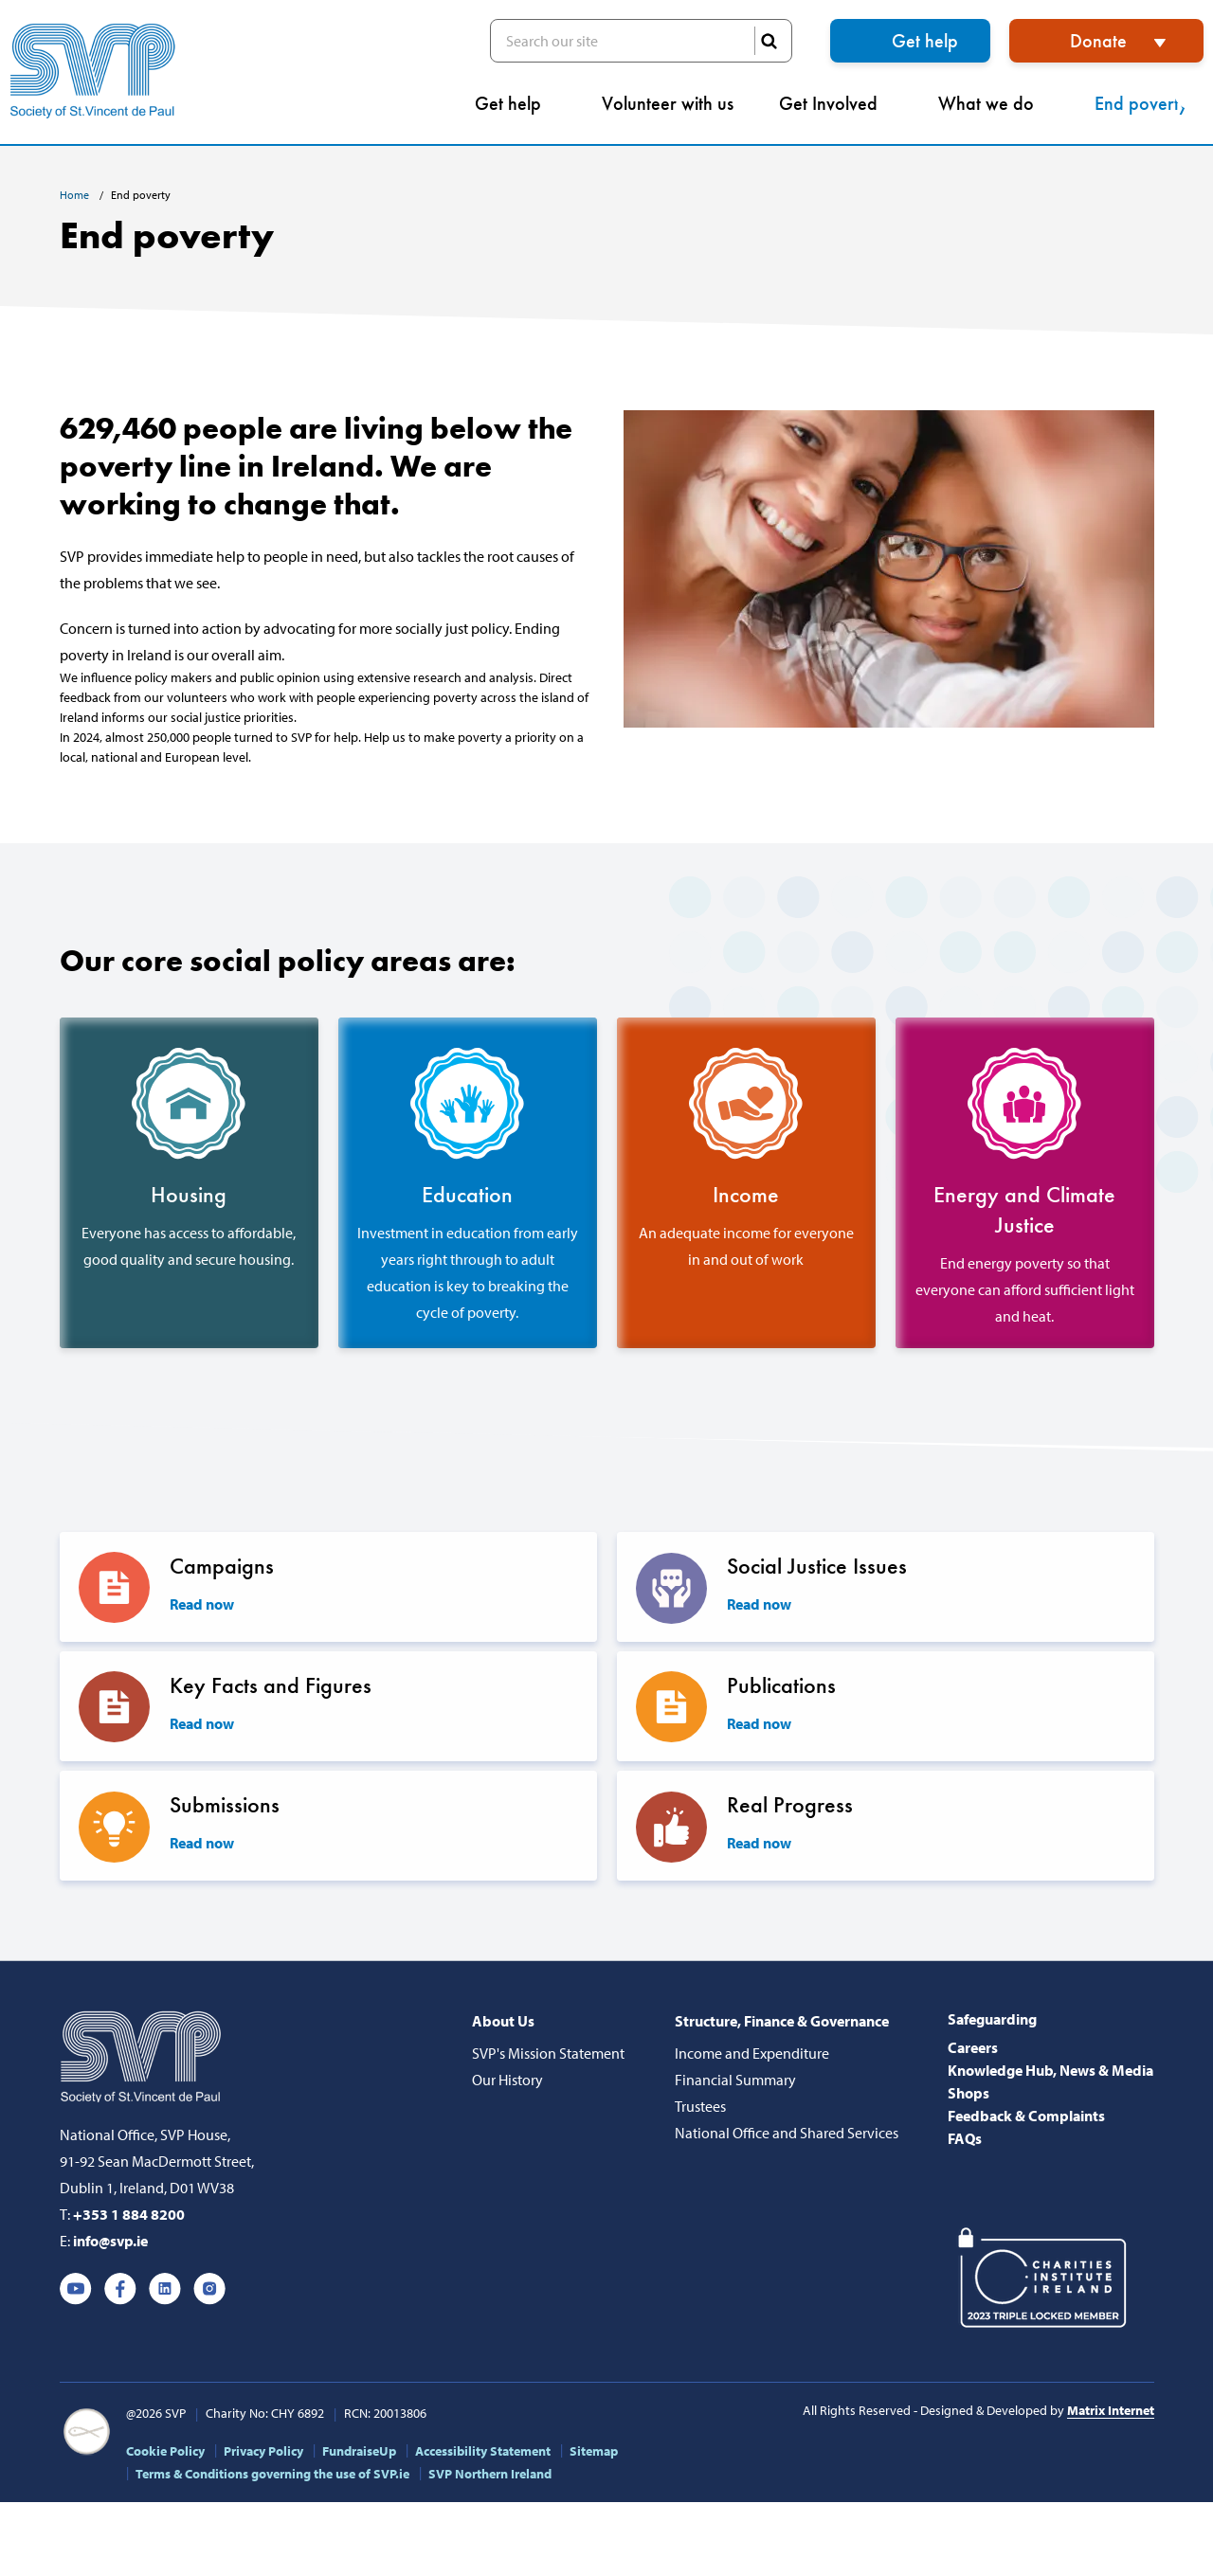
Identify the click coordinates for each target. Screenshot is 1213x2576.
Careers (973, 2048)
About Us (503, 2021)
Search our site (641, 41)
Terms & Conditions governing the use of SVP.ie (272, 2474)
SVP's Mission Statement (548, 2054)
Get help (925, 40)
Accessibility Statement (483, 2451)
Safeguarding (992, 2019)
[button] (1193, 90)
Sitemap (594, 2451)
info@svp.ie (110, 2241)
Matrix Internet (1110, 2411)
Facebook (120, 2290)
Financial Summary (735, 2080)
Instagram (209, 2290)
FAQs (965, 2139)
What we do (993, 103)
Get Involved (836, 103)
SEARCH (768, 41)
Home (76, 195)
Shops (968, 2093)
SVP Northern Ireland (490, 2474)
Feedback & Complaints (1026, 2116)
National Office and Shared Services (786, 2133)
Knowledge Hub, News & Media (1050, 2071)
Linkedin (165, 2290)
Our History (507, 2080)
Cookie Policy (165, 2451)
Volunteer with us (667, 103)
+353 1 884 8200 (129, 2215)
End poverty (1149, 103)
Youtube (76, 2290)
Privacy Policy (263, 2451)
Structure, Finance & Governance (782, 2021)
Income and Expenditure (752, 2054)
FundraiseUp (359, 2451)
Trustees (700, 2107)
